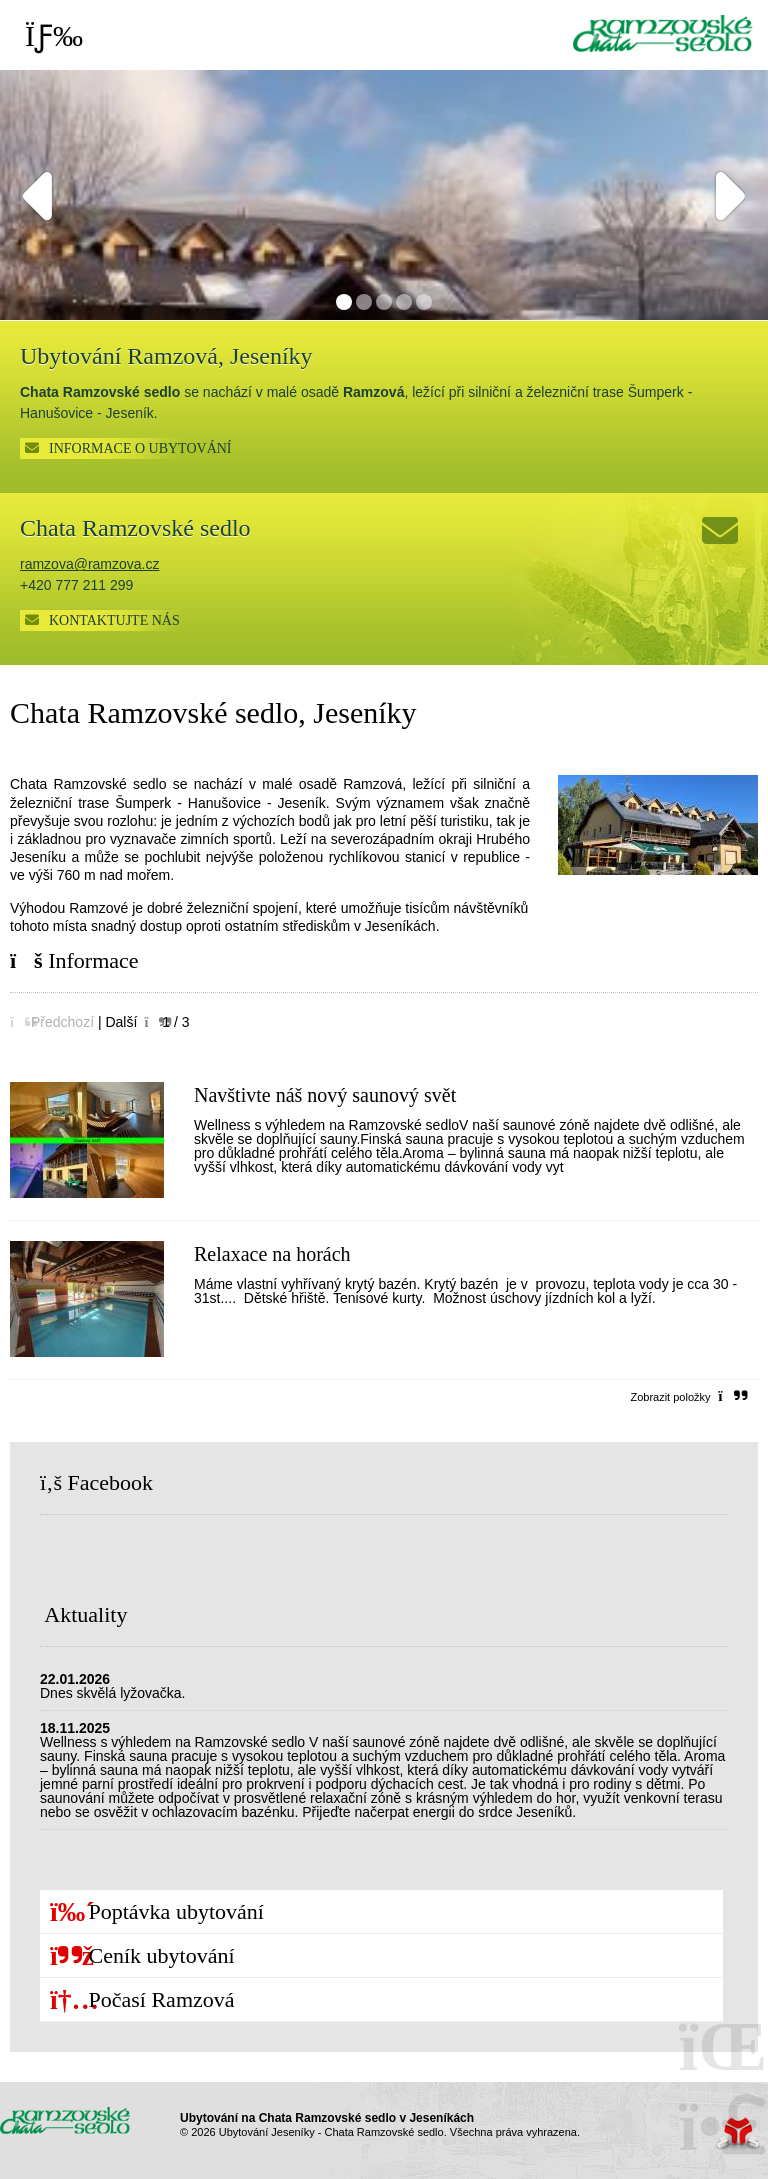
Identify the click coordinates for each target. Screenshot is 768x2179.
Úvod (663, 33)
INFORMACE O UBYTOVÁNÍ (140, 448)
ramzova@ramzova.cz (89, 564)
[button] (52, 1022)
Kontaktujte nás (114, 620)
